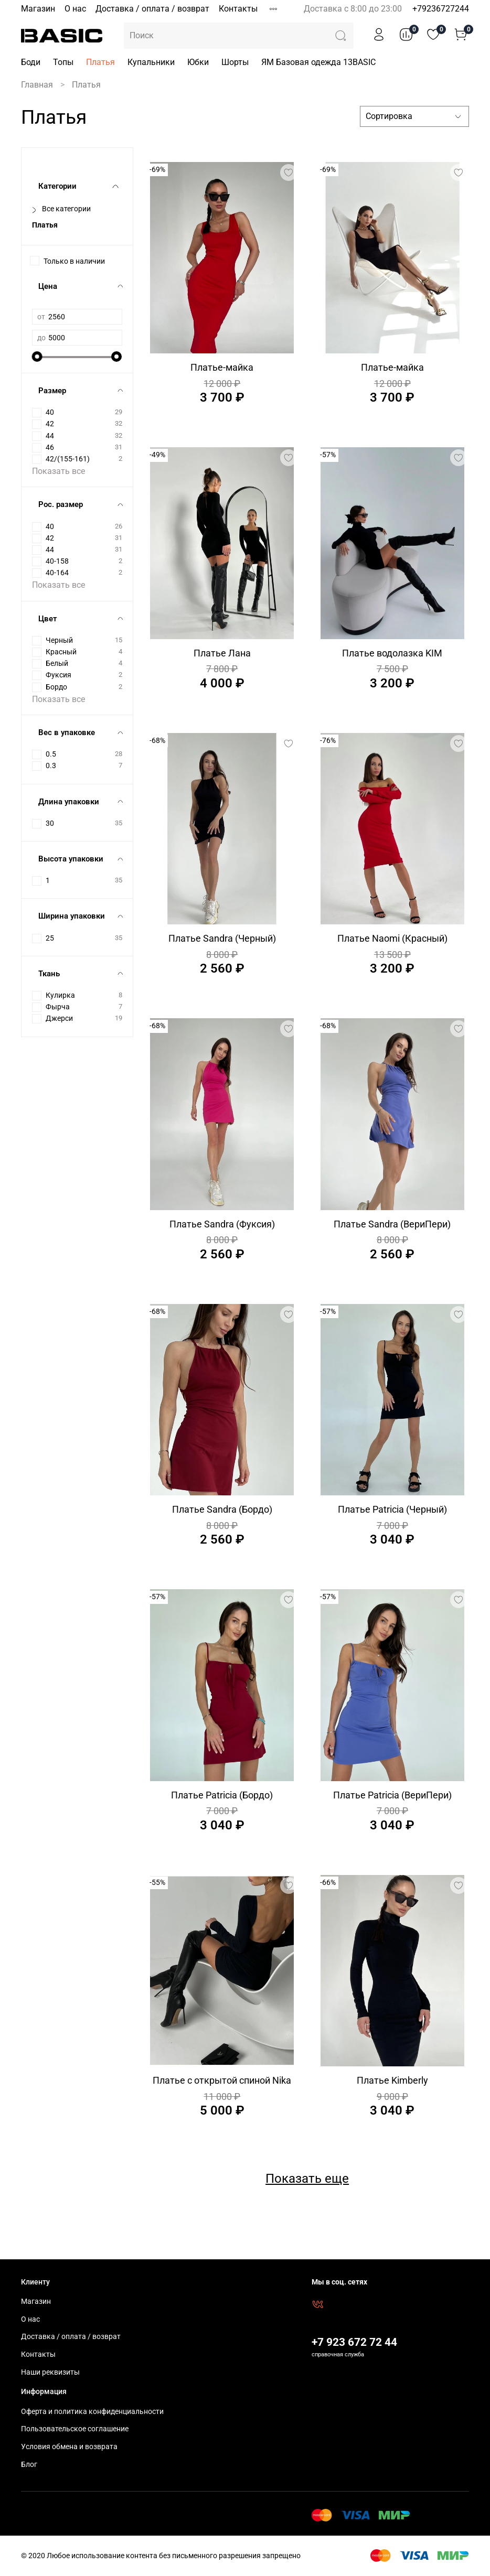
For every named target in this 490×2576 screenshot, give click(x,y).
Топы (63, 62)
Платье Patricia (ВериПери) (392, 1795)
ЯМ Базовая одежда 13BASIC (318, 62)
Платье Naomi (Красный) (392, 938)
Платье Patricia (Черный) (392, 1509)
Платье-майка (221, 367)
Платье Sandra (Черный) (222, 938)
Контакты (238, 9)
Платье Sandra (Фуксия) (222, 1224)
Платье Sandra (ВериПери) (392, 1224)
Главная (37, 85)
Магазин (38, 9)
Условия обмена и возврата (69, 2446)
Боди (30, 62)
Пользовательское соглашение (75, 2428)
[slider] (37, 356)
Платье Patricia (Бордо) (222, 1795)
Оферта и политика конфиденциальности (92, 2411)
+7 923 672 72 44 (354, 2342)
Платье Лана (222, 653)
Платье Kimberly (392, 2080)
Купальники (151, 62)
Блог (29, 2464)
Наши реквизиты (50, 2372)
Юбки (198, 62)
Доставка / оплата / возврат (152, 9)
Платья (100, 62)
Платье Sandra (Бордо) (222, 1509)
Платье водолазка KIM (392, 653)
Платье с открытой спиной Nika (222, 2080)
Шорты (235, 62)
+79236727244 (440, 9)
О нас (75, 9)
